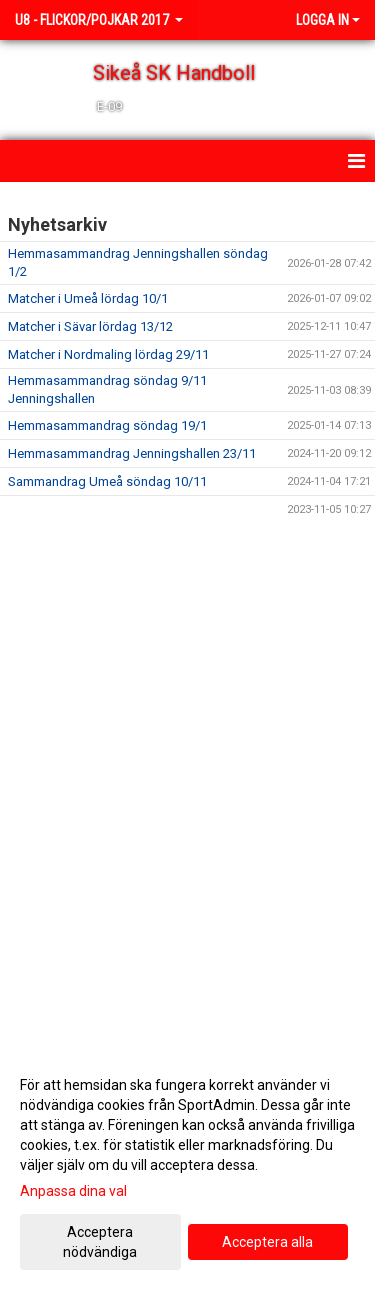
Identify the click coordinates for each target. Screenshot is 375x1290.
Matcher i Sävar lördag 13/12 (90, 326)
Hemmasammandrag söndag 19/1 (107, 425)
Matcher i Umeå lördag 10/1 (88, 298)
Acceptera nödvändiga (100, 1242)
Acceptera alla (267, 1242)
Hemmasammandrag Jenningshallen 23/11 (132, 453)
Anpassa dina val (73, 1191)
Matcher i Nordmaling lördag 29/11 (108, 354)
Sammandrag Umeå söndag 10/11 (107, 481)
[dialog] (187, 1167)
